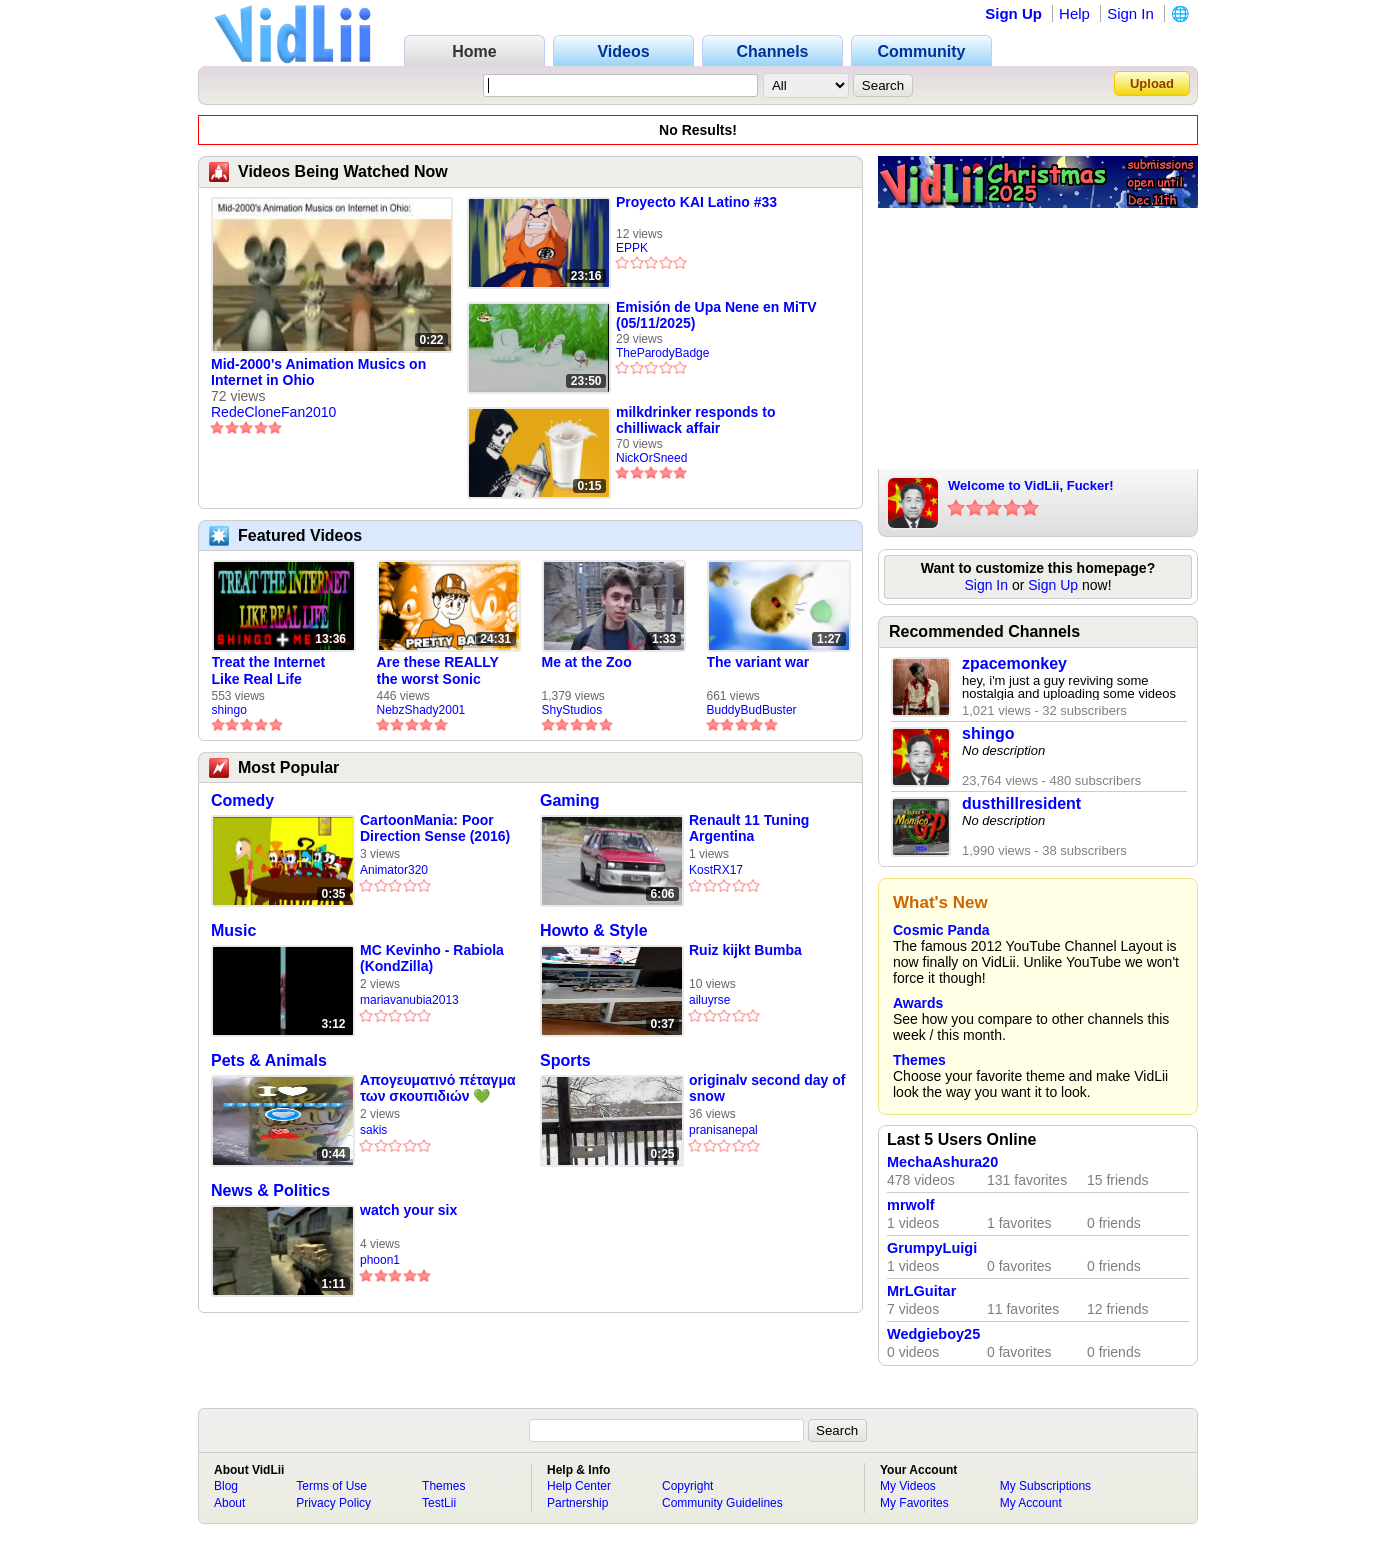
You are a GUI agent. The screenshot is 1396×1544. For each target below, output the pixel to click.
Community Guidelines (722, 1503)
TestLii (439, 1503)
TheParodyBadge (662, 353)
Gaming (570, 800)
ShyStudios (572, 710)
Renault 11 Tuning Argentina (749, 828)
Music (233, 930)
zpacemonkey (1014, 663)
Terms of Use (331, 1486)
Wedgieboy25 (933, 1334)
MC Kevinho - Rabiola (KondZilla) (432, 958)
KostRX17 (716, 870)
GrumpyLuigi (932, 1248)
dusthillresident (1021, 803)
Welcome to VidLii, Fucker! (1031, 485)
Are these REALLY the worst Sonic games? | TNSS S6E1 (447, 671)
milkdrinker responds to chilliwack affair (695, 420)
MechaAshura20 (942, 1162)
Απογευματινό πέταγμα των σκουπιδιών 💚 (438, 1088)
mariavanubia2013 (409, 1000)
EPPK (632, 248)
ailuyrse (709, 1000)
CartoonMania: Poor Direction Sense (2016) (435, 828)
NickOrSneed (651, 458)
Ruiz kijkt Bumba (745, 950)
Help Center (579, 1486)
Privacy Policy (333, 1503)
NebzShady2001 (421, 710)
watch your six (408, 1210)
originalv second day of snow (767, 1088)
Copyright (687, 1486)
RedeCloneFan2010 (273, 412)
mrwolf (911, 1205)
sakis (373, 1130)
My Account (1031, 1503)
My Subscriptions (1045, 1486)
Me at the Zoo (587, 662)
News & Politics (270, 1190)
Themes (919, 1060)
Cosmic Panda (941, 930)
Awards (918, 1003)
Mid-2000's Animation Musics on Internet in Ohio (318, 372)
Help (1074, 13)
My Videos (908, 1486)
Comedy (242, 800)
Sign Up (1013, 13)
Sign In (1130, 13)
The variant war (758, 662)
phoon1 (380, 1260)
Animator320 (394, 870)
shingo (229, 710)
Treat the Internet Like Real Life (269, 670)
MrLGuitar (921, 1291)
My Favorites (914, 1503)
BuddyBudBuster (752, 710)
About (229, 1503)
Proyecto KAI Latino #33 (696, 202)
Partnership (577, 1503)
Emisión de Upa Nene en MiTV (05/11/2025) (716, 315)
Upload (1152, 83)
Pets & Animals (269, 1060)
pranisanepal (723, 1130)
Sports (565, 1060)
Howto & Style (594, 930)
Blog (226, 1486)
